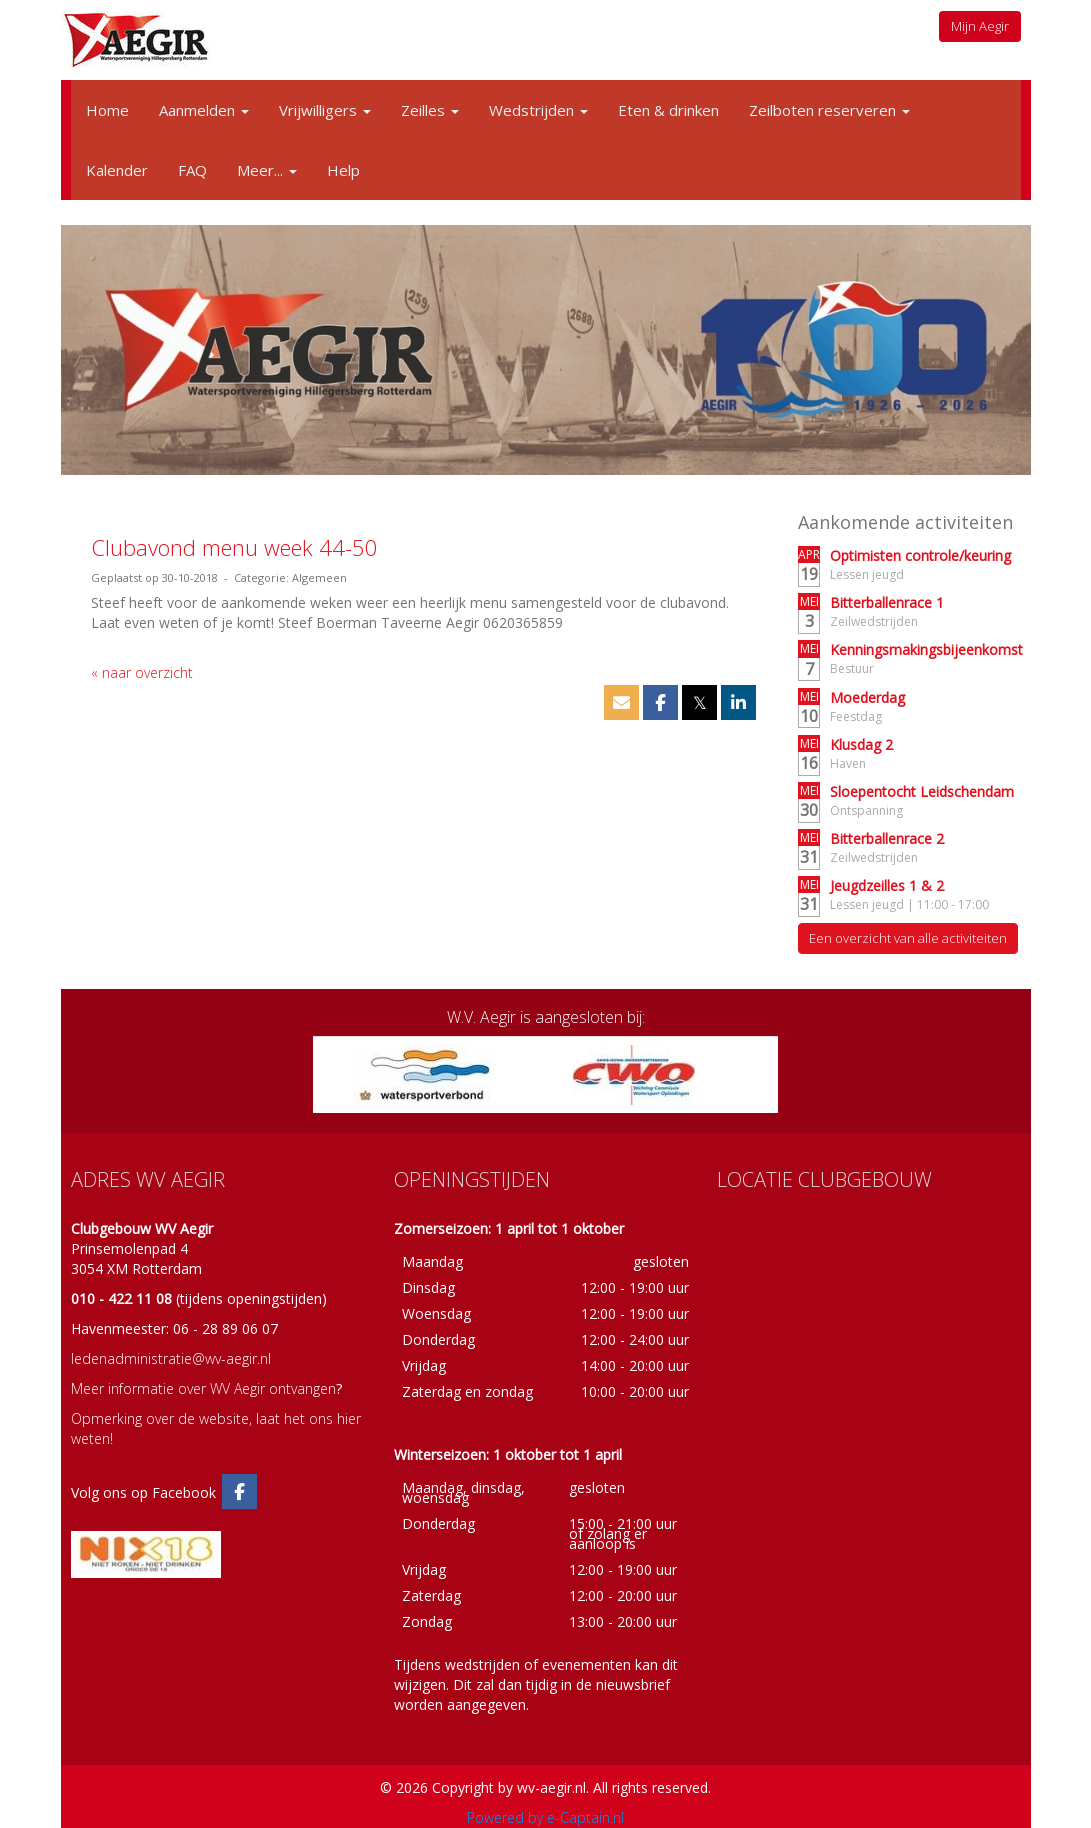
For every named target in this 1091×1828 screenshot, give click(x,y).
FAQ (192, 170)
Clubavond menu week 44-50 (234, 547)
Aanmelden (204, 110)
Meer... (267, 170)
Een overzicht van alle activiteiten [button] (908, 938)
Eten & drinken (668, 110)
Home (107, 110)
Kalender (117, 170)
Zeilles (430, 110)
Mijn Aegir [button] (980, 26)
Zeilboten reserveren (829, 110)
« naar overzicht (142, 672)
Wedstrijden (538, 110)
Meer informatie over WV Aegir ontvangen (203, 1388)
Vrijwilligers (325, 110)
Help (343, 170)
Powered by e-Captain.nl (545, 1817)
